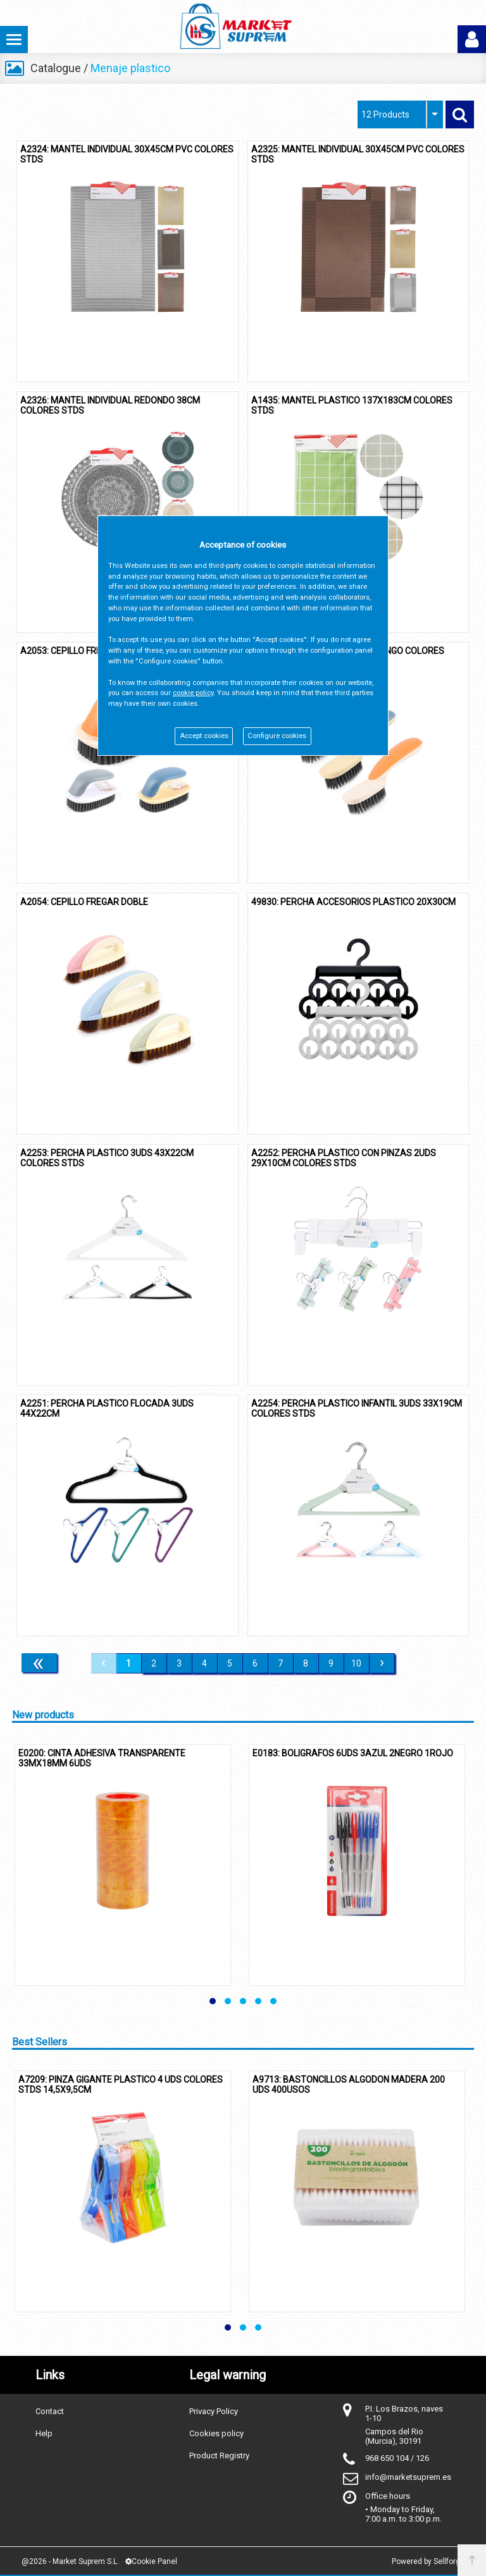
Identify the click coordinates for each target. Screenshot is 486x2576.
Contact (49, 2411)
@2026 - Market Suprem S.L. (70, 2561)
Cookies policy (216, 2433)
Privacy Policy (213, 2411)
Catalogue (55, 68)
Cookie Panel (151, 2561)
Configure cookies (276, 736)
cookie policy (193, 693)
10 (356, 1663)
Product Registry (219, 2455)
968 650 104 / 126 (397, 2458)
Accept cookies (204, 736)
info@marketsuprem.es (408, 2477)
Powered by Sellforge (428, 2561)
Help (44, 2433)
